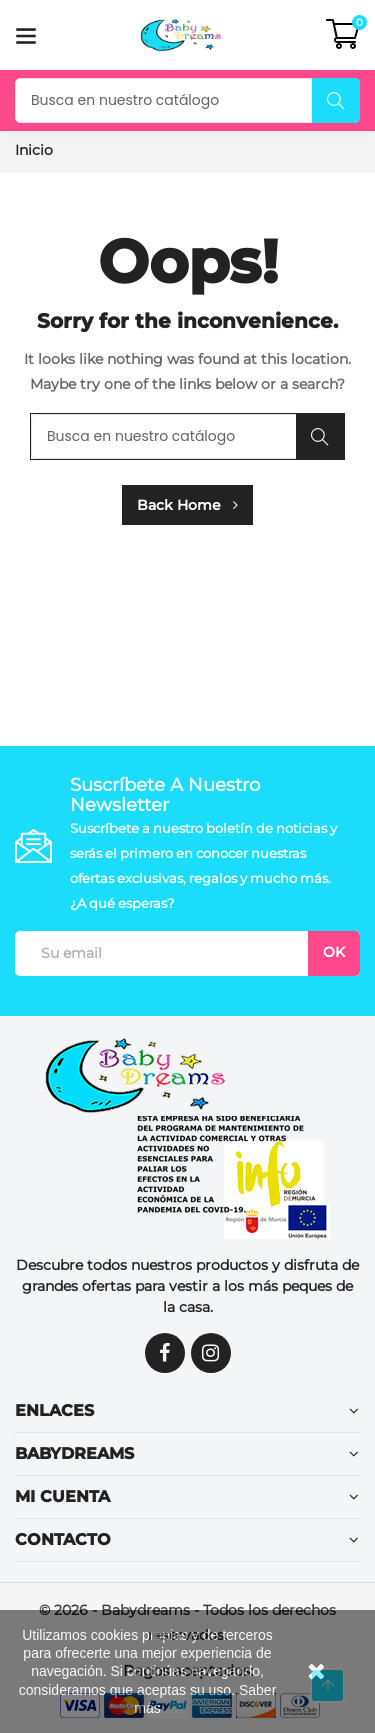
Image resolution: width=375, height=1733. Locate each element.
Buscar (336, 101)
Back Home (187, 505)
